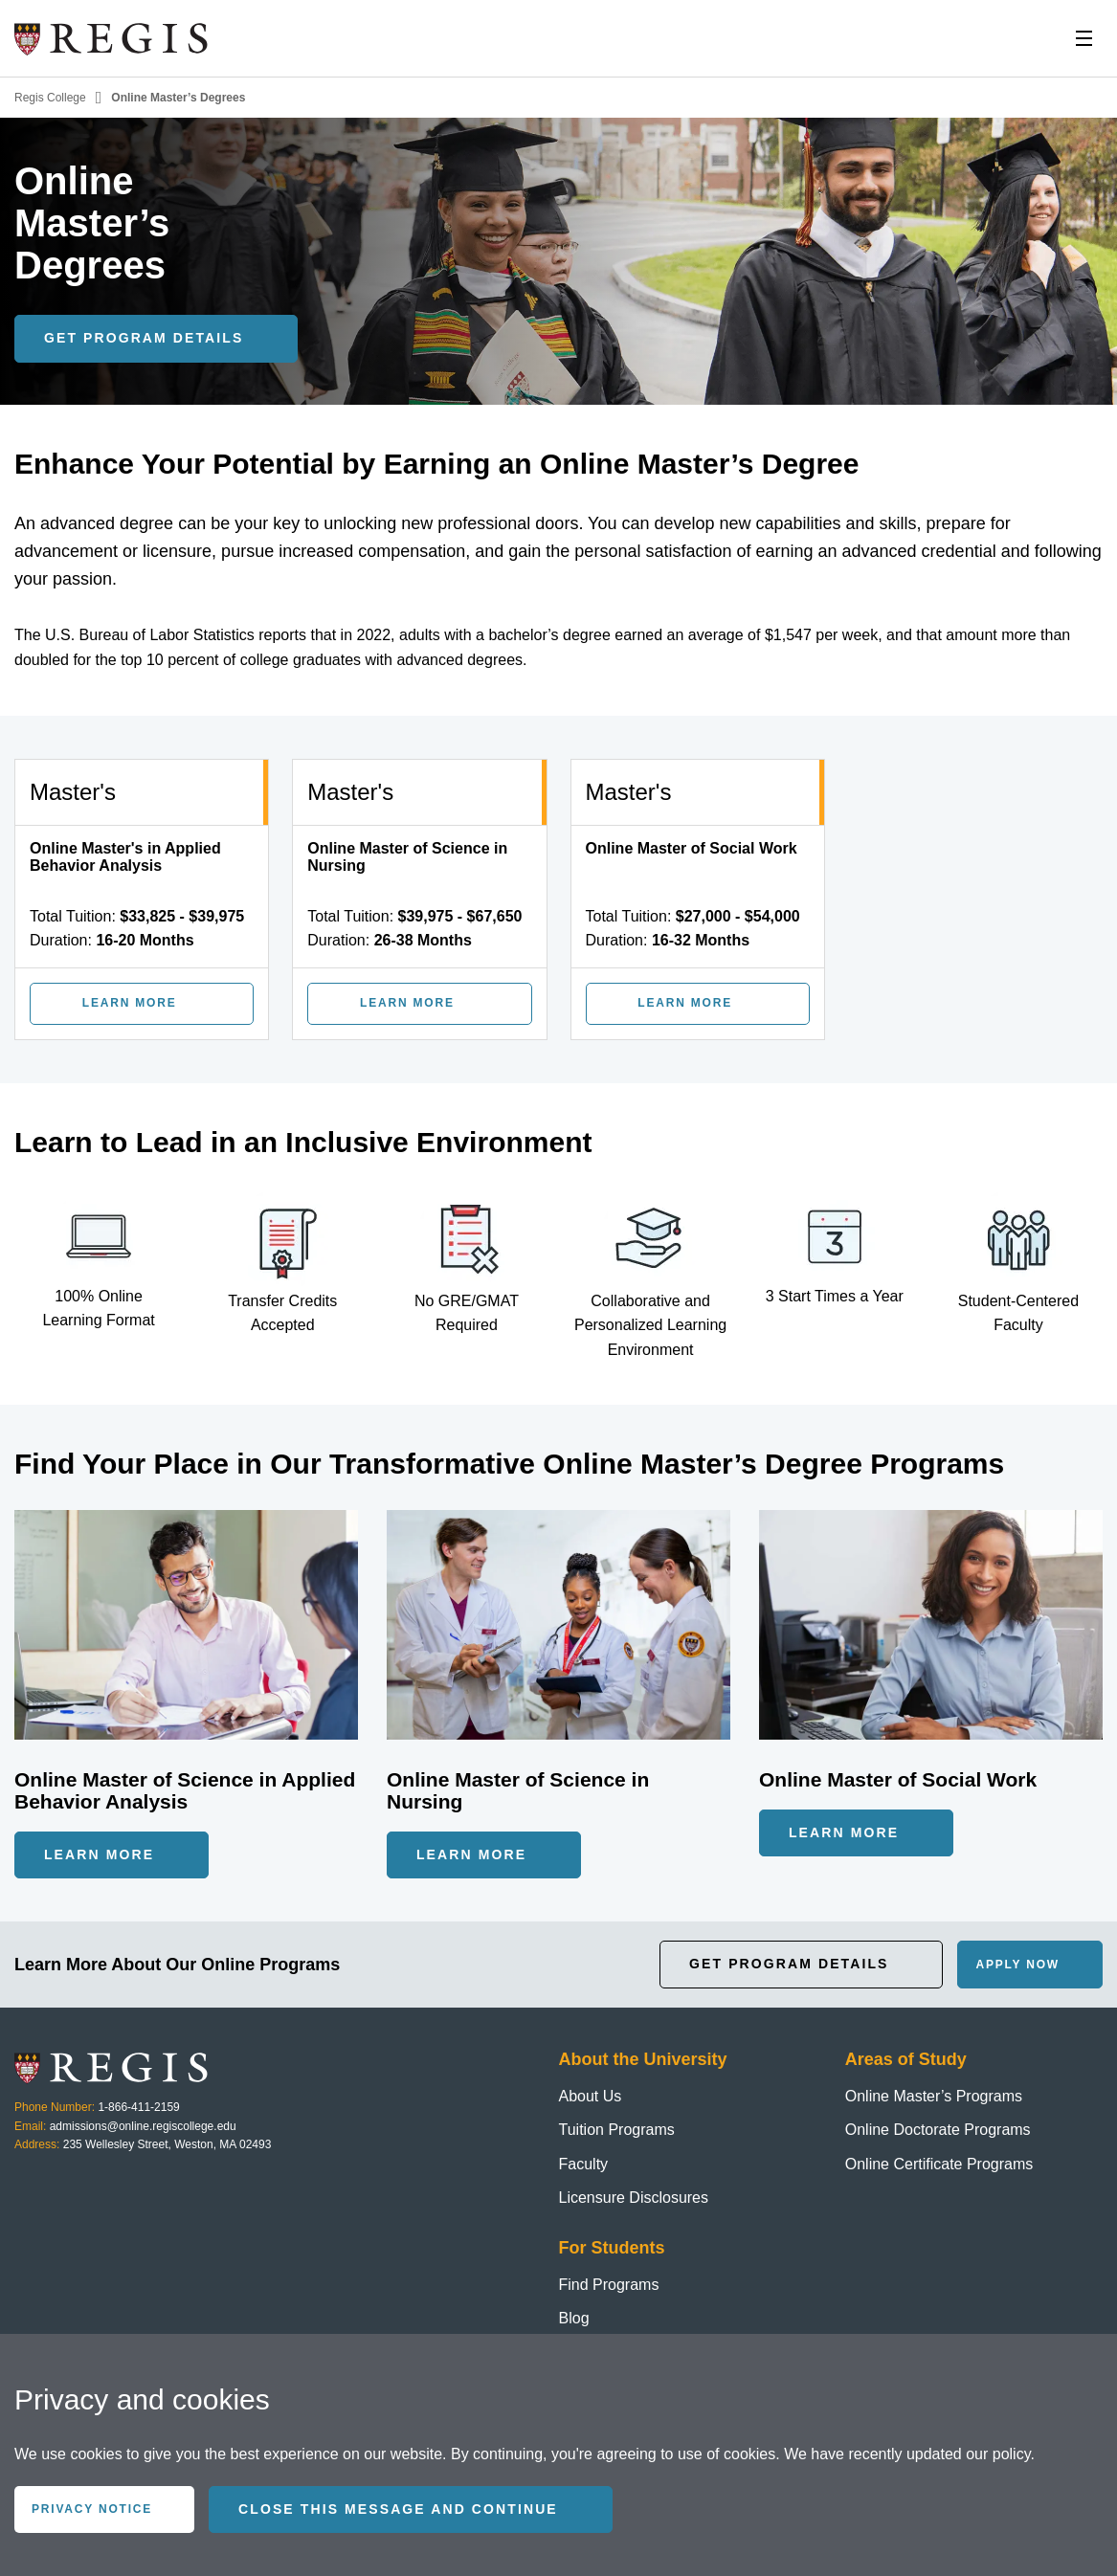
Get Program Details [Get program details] (143, 337)
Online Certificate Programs (939, 2164)
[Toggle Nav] (1083, 38)
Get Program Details (788, 1963)
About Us (590, 2096)
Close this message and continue (398, 2509)
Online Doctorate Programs (938, 2129)
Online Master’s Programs (933, 2096)
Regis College (50, 97)
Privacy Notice (92, 2509)
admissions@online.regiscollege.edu (143, 2126)
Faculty (584, 2164)
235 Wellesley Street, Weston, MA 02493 (167, 2144)
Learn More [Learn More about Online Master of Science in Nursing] (407, 1003)
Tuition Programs (617, 2129)
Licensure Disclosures (634, 2197)
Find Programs (609, 2284)
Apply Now (1017, 1964)
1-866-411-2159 (138, 2107)
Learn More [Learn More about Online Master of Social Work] (684, 1003)
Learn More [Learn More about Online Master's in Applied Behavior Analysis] (129, 1003)
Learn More (99, 1854)
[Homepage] (112, 38)
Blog (574, 2318)
